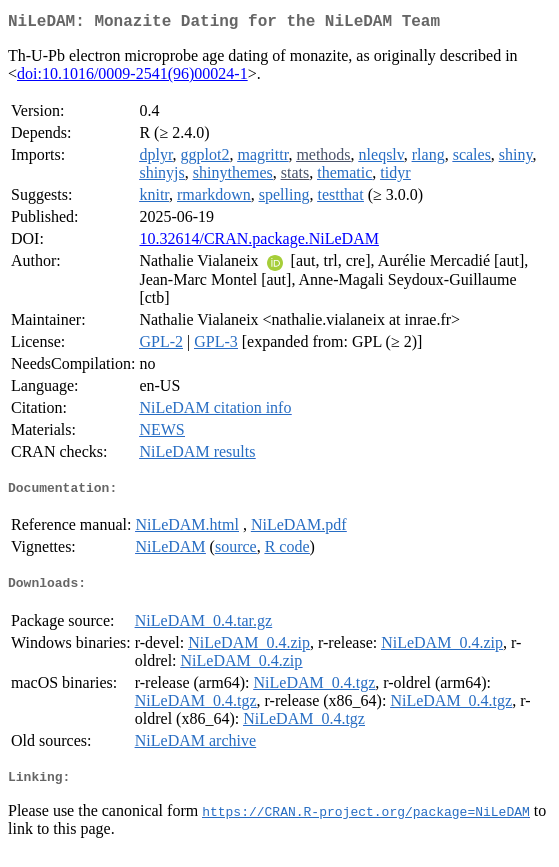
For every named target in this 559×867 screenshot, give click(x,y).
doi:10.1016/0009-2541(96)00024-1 (132, 77)
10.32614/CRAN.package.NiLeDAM (259, 242)
